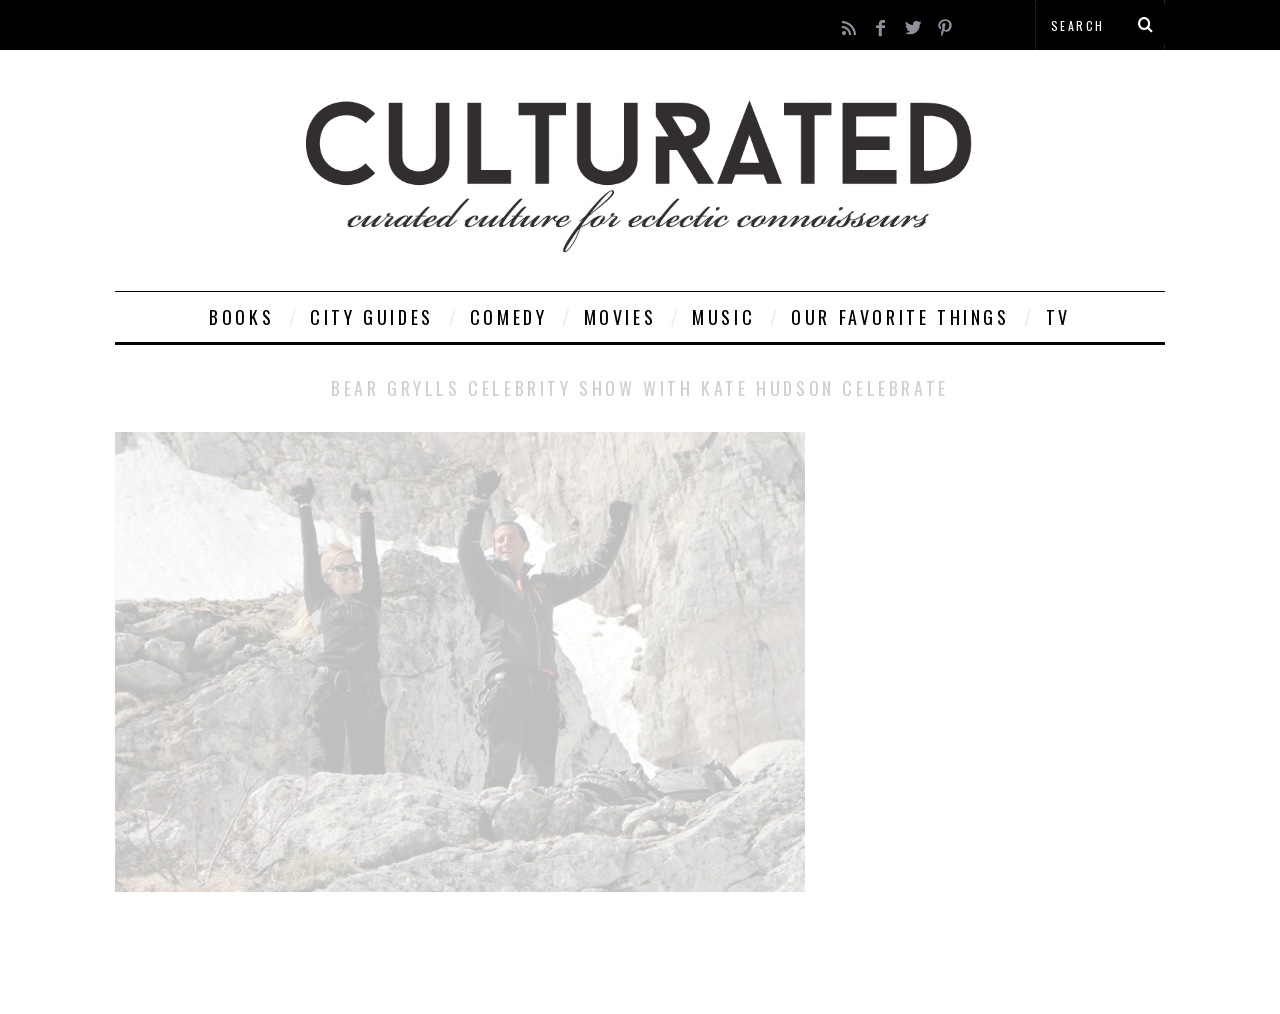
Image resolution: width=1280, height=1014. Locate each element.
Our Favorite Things (900, 317)
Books (241, 317)
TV (1058, 317)
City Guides (372, 317)
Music (723, 317)
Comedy (509, 317)
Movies (620, 317)
